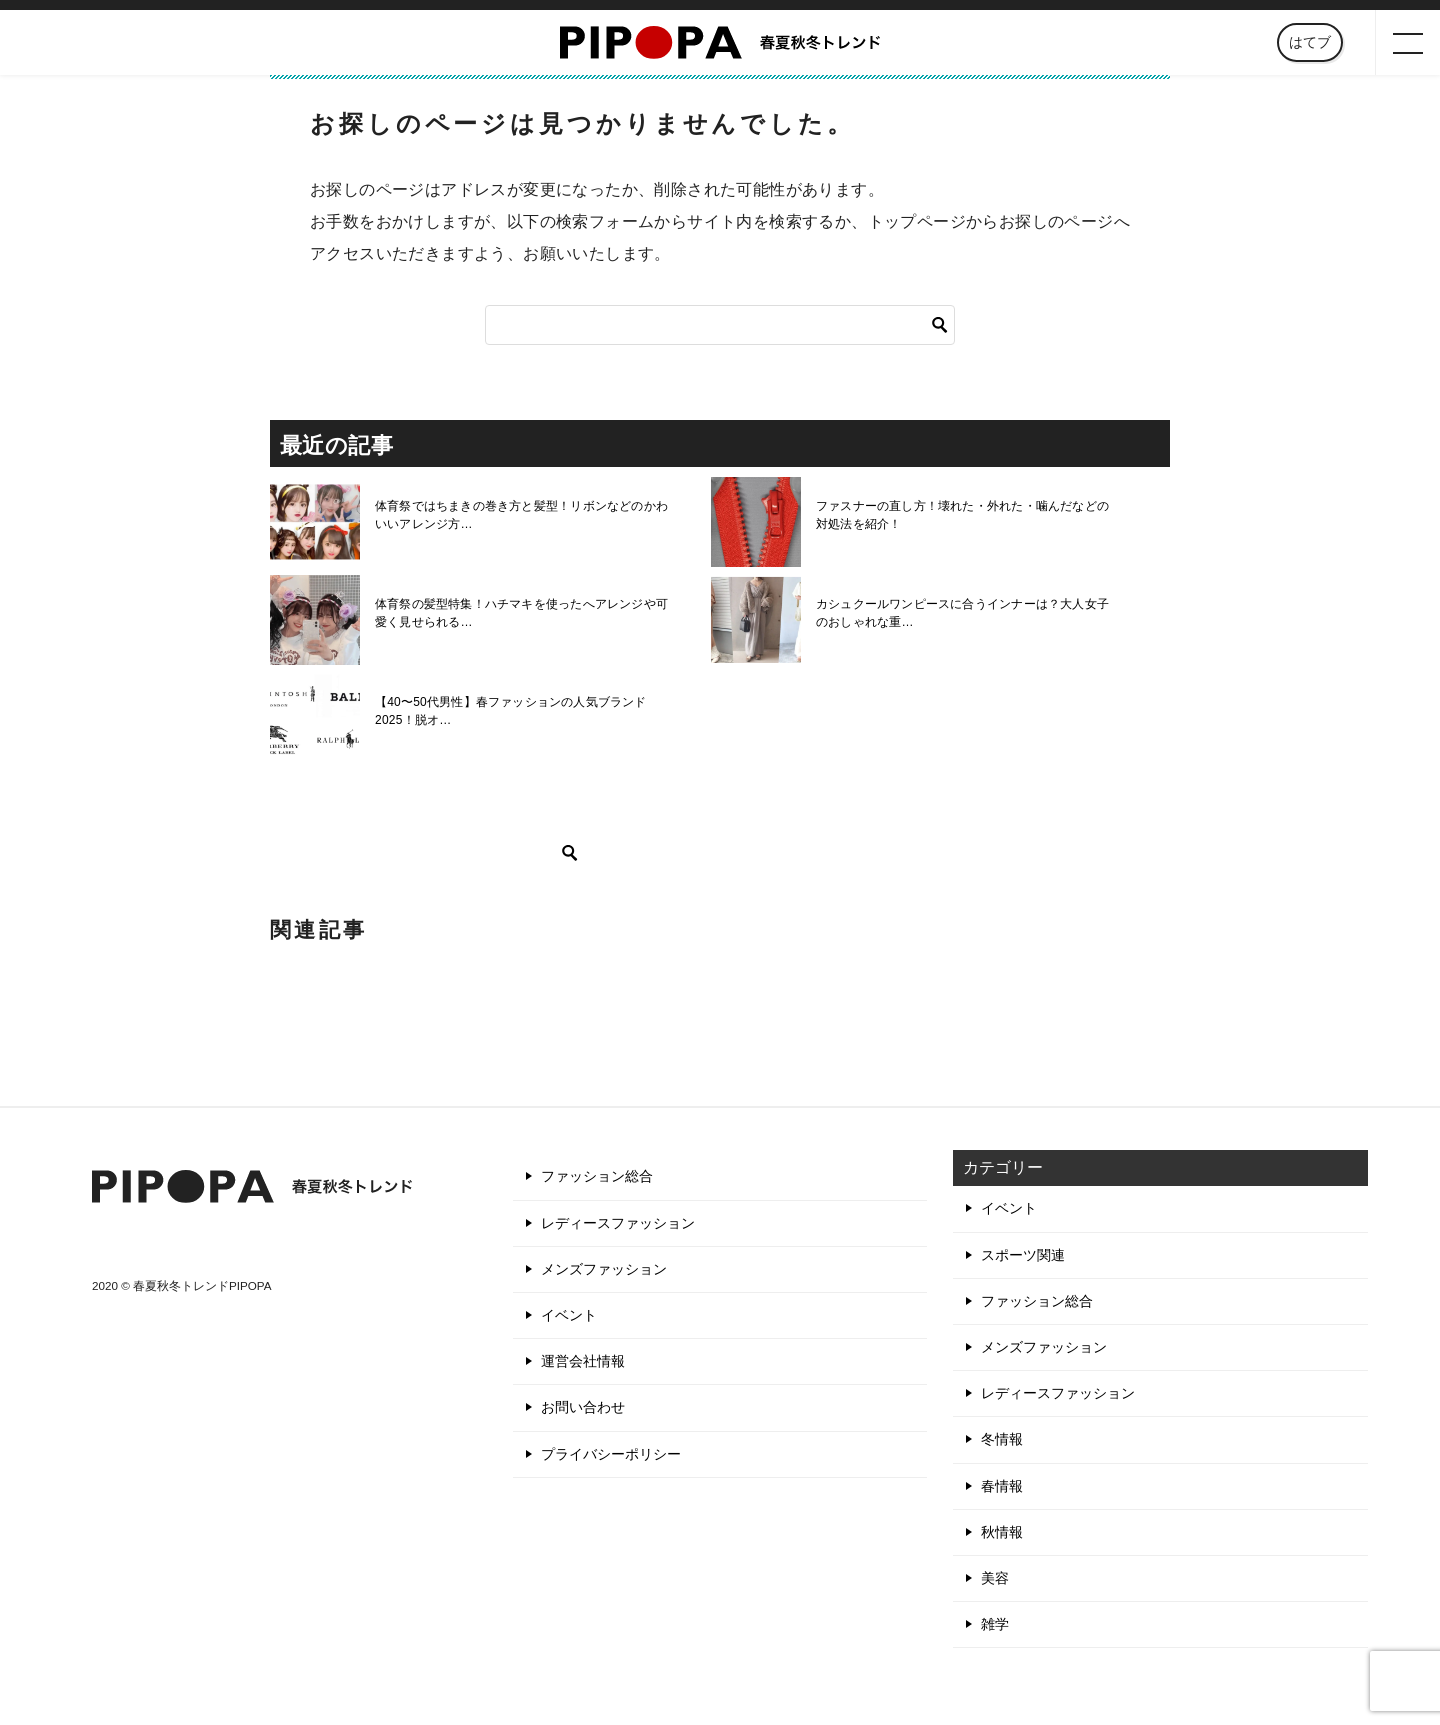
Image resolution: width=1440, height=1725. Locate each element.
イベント (569, 1315)
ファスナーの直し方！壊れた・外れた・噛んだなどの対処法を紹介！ (966, 515)
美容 (995, 1578)
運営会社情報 (583, 1361)
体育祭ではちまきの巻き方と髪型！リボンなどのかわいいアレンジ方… (525, 515)
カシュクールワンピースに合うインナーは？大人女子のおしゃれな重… (966, 613)
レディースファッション (618, 1223)
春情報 (1002, 1486)
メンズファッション (604, 1269)
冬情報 (1002, 1439)
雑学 (995, 1624)
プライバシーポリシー (611, 1454)
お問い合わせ (583, 1407)
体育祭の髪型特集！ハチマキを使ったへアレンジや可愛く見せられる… (525, 613)
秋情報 (1002, 1532)
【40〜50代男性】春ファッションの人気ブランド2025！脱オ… (508, 711)
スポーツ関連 (1023, 1255)
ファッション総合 (597, 1176)
